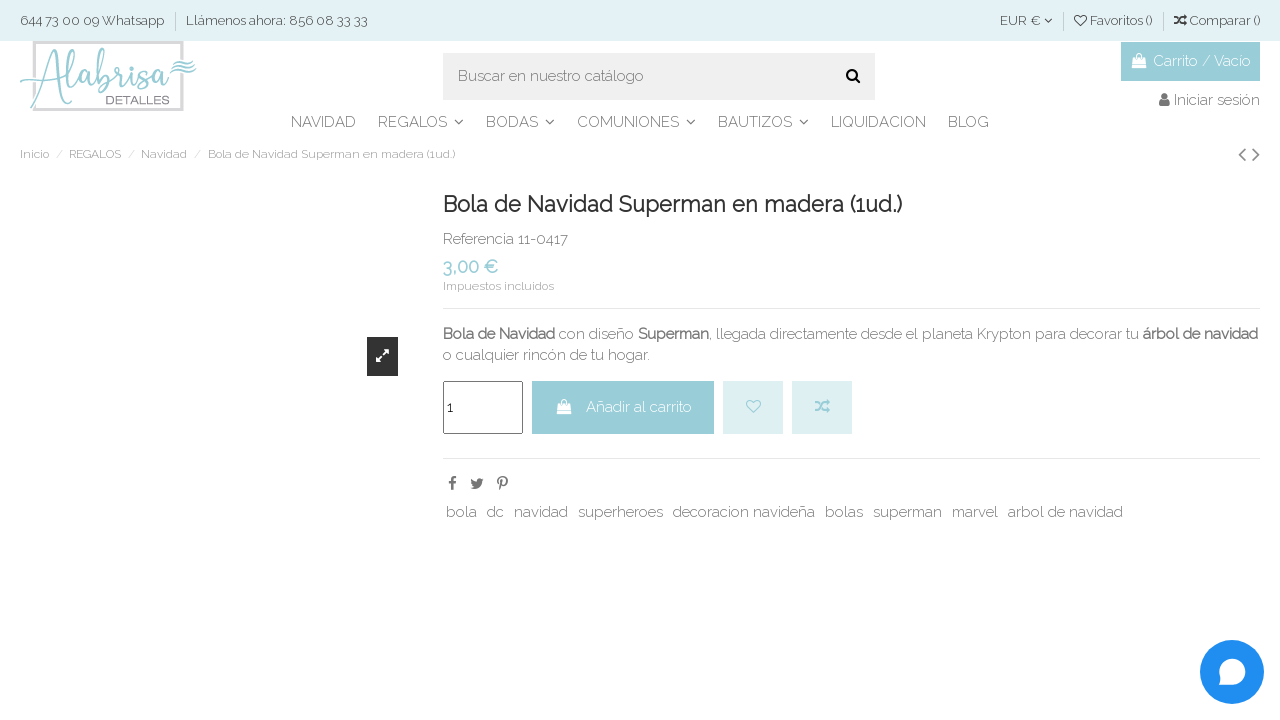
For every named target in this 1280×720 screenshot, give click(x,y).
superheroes (620, 512)
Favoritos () (1114, 20)
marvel (975, 512)
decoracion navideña (744, 512)
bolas (844, 512)
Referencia (478, 239)
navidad (541, 512)
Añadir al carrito (623, 407)
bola (461, 512)
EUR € (1026, 20)
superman (907, 512)
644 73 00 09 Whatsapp (93, 20)
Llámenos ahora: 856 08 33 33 (277, 20)
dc (495, 512)
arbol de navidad (1065, 512)
